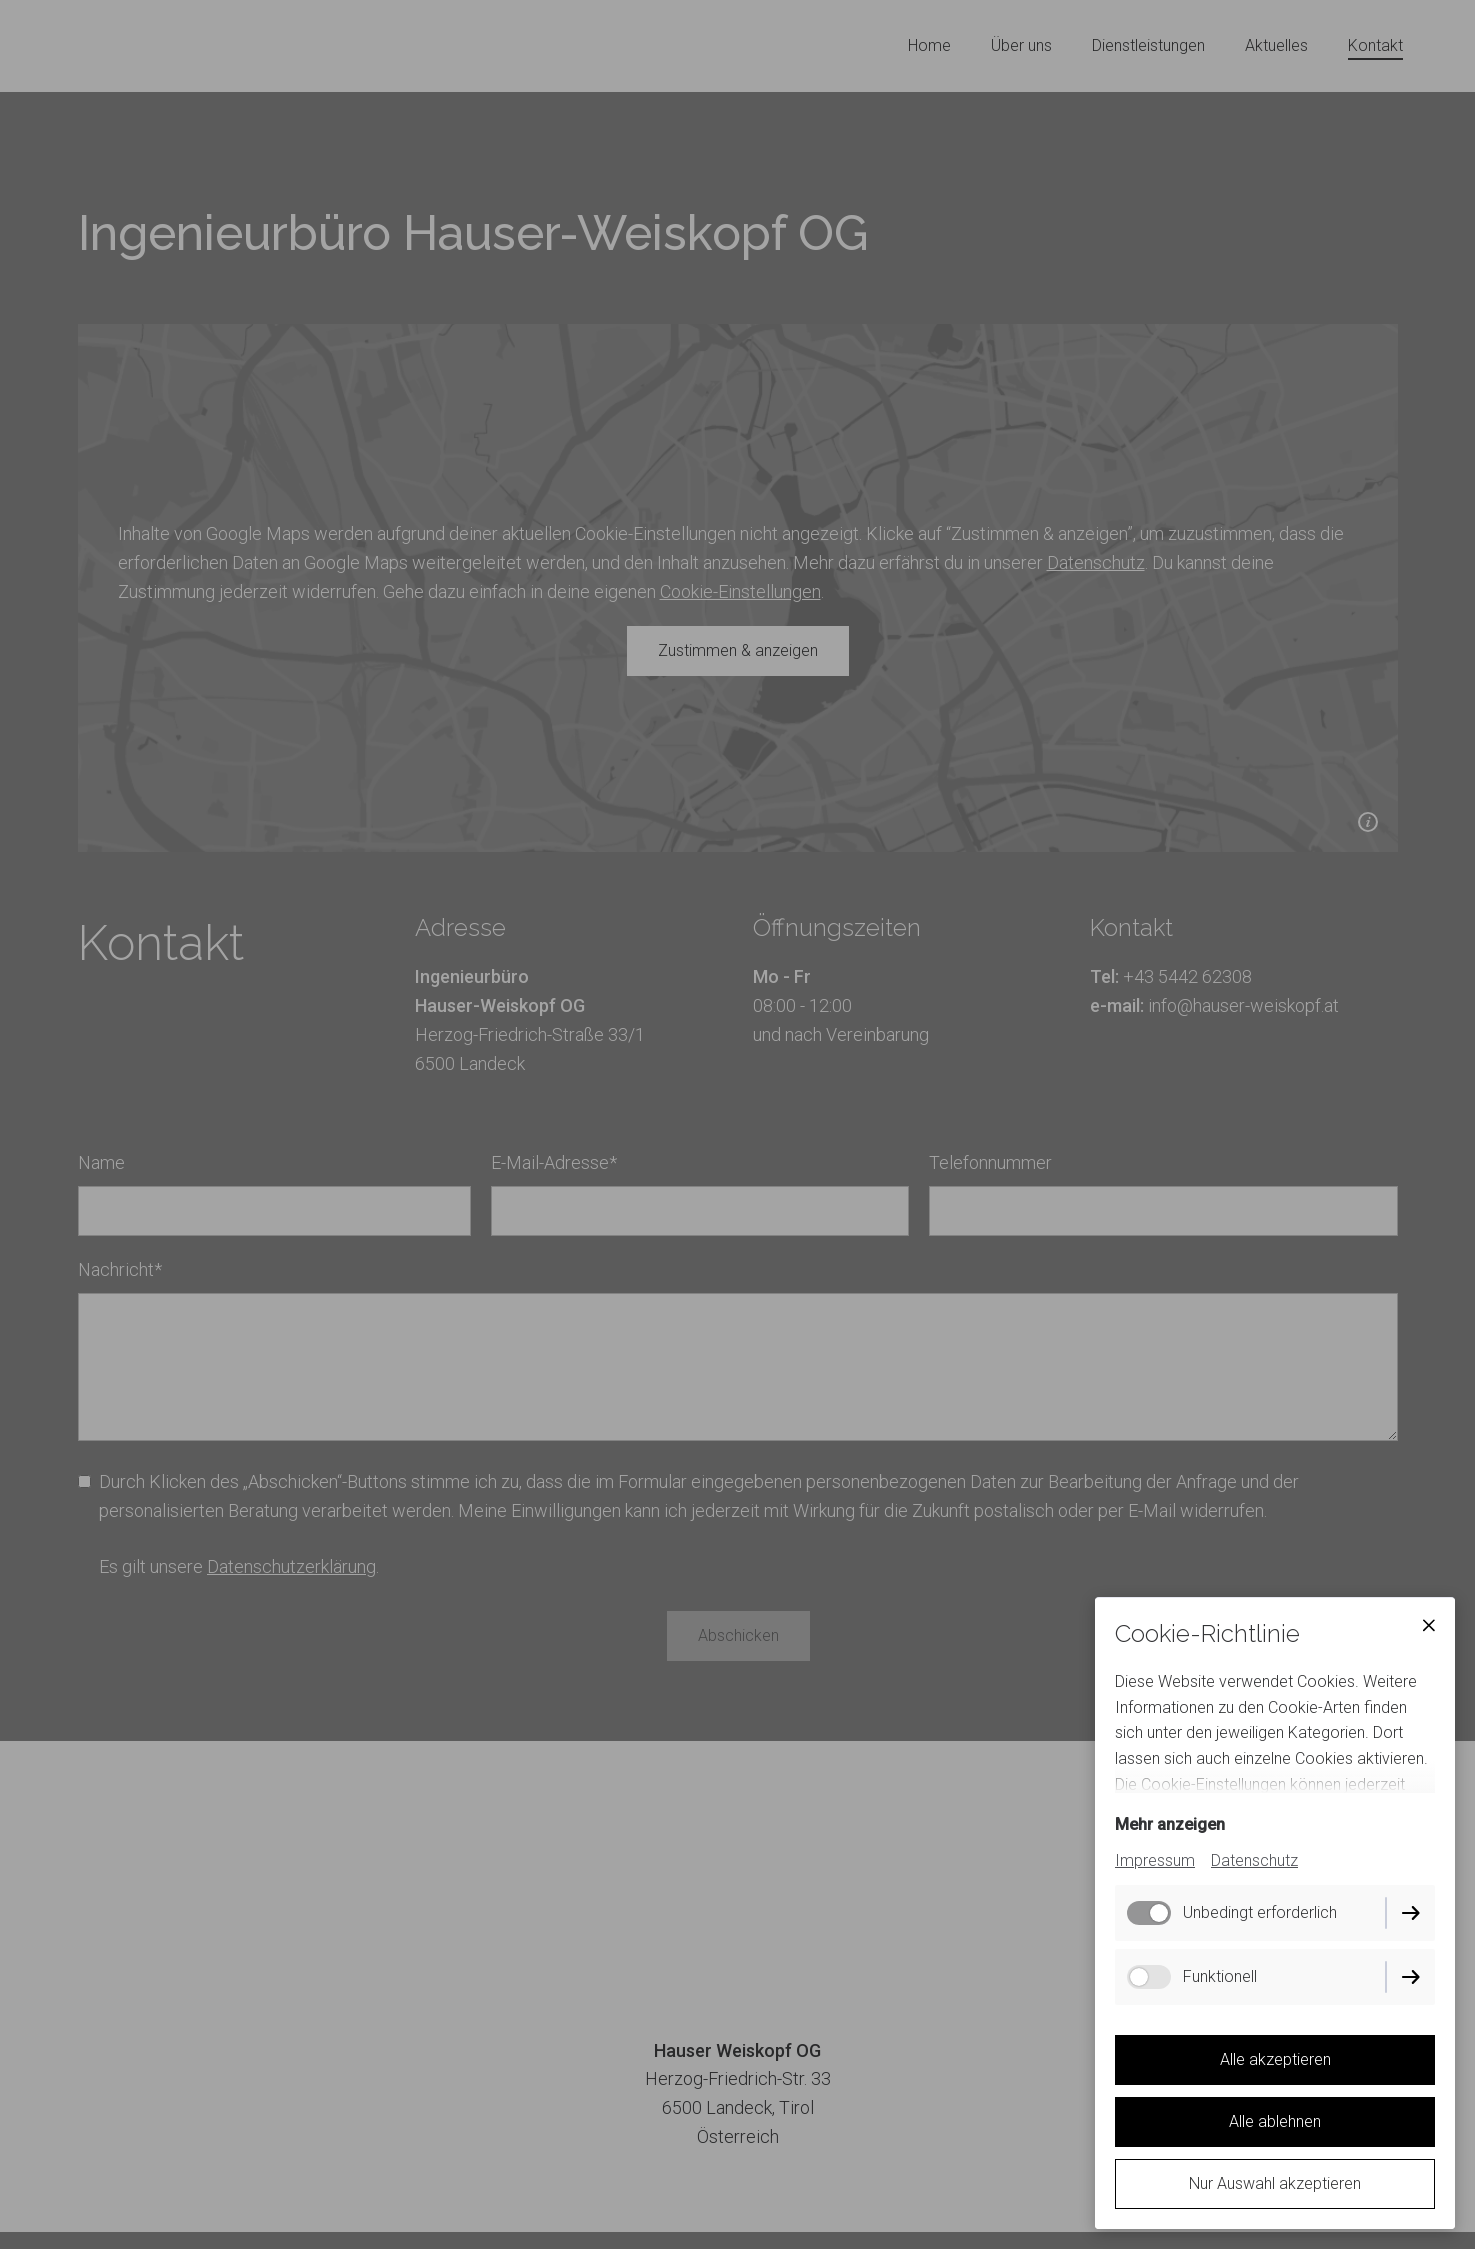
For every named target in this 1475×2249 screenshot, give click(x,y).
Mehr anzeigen (1170, 1824)
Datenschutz (1254, 1860)
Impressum (1155, 1860)
